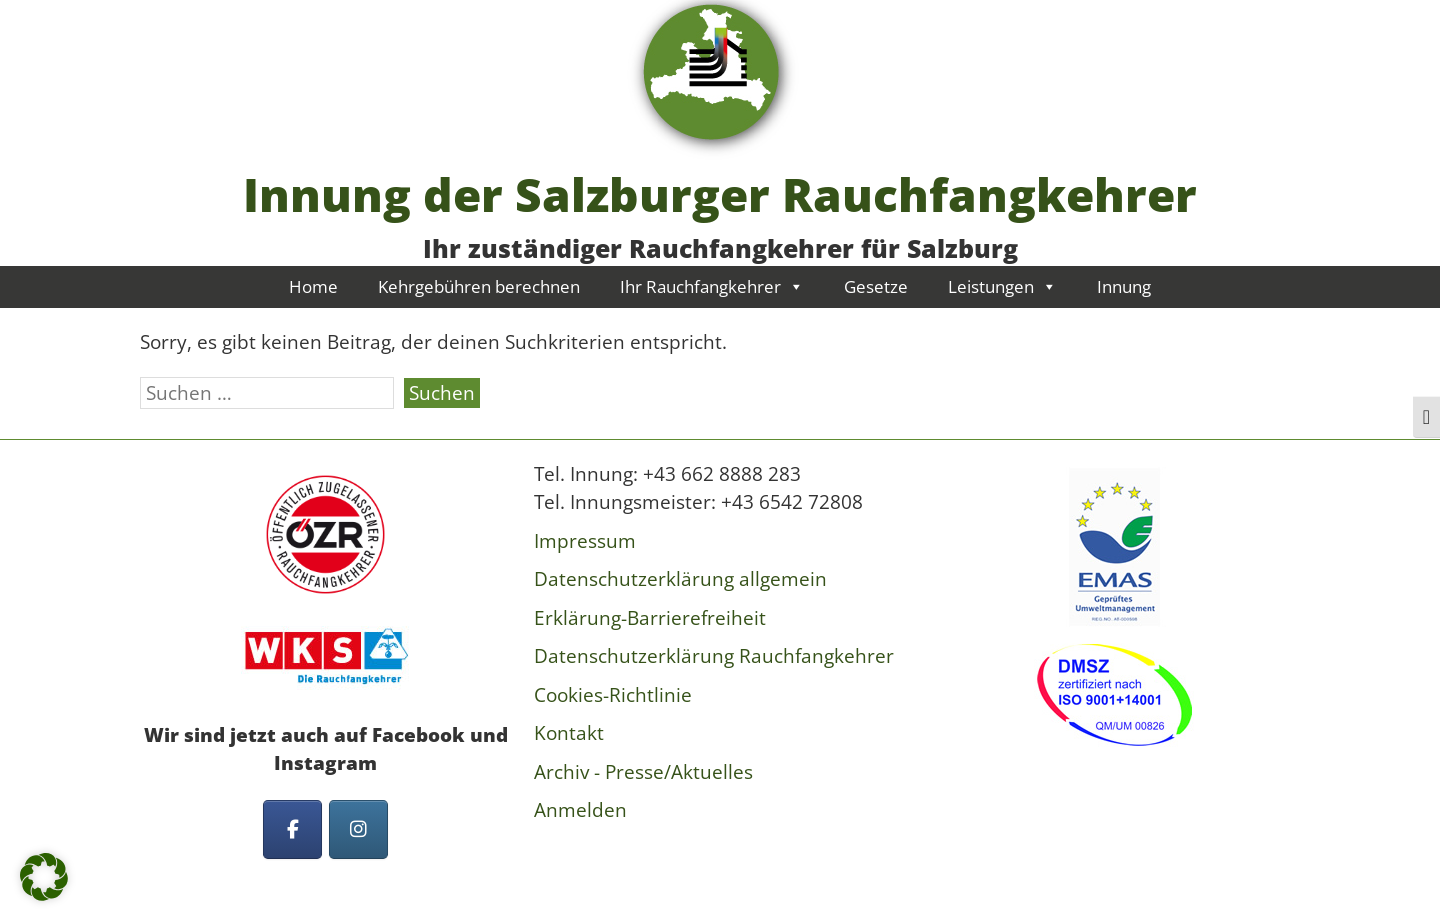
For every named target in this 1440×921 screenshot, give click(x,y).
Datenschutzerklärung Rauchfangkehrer (714, 656)
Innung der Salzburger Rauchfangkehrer (720, 194)
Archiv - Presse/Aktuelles (643, 772)
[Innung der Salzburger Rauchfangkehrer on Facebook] (292, 829)
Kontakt (569, 733)
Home (313, 286)
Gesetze (876, 286)
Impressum (585, 541)
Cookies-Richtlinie (613, 695)
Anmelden (580, 810)
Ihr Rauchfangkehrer (712, 286)
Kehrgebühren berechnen (479, 286)
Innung (1124, 286)
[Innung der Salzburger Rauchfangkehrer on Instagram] (358, 829)
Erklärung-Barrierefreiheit (650, 618)
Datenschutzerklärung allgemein (680, 579)
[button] (44, 877)
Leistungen (1002, 286)
